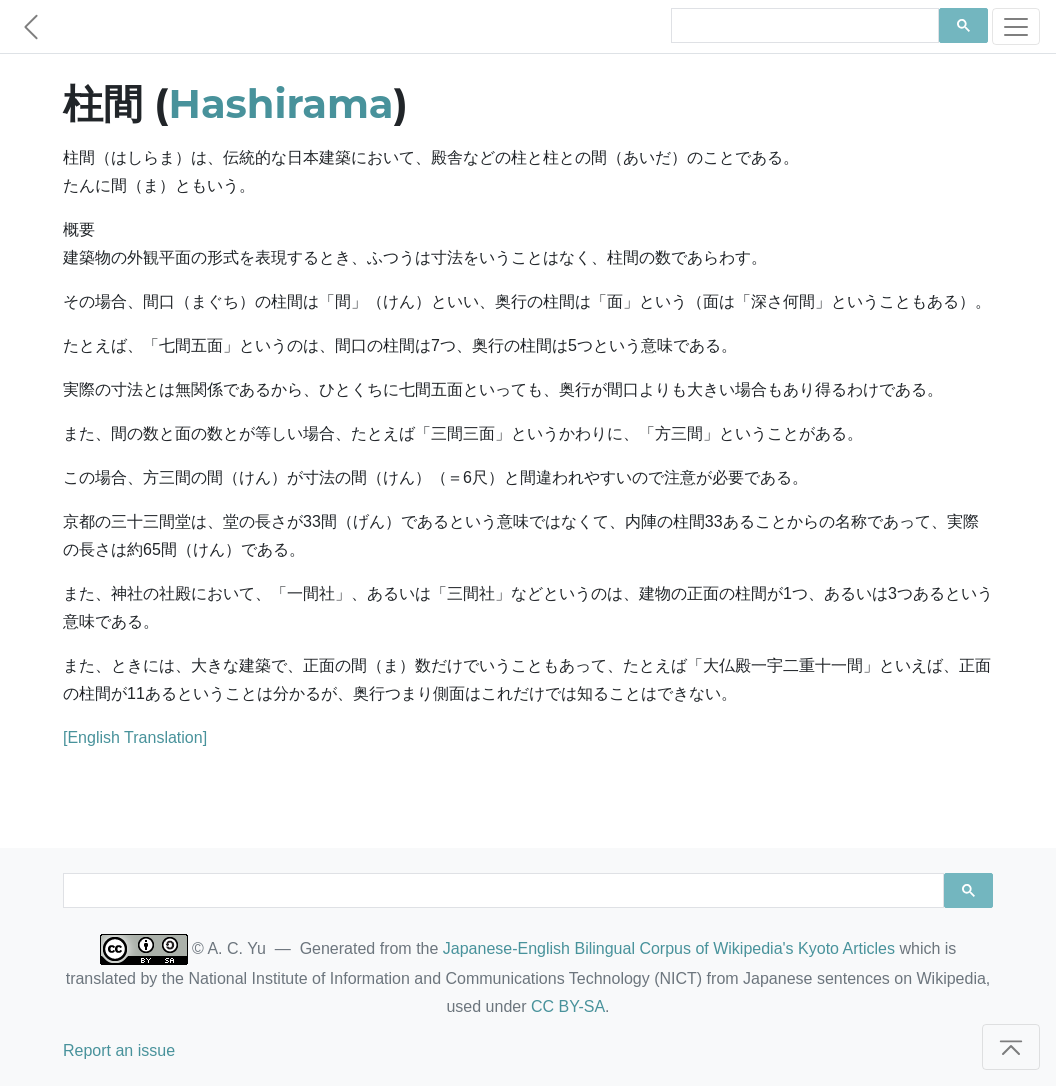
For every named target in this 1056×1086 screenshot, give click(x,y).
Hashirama (281, 103)
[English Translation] (135, 737)
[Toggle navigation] (1016, 26)
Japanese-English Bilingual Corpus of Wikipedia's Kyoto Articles (669, 948)
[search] (803, 26)
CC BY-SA (568, 1006)
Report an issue (119, 1050)
